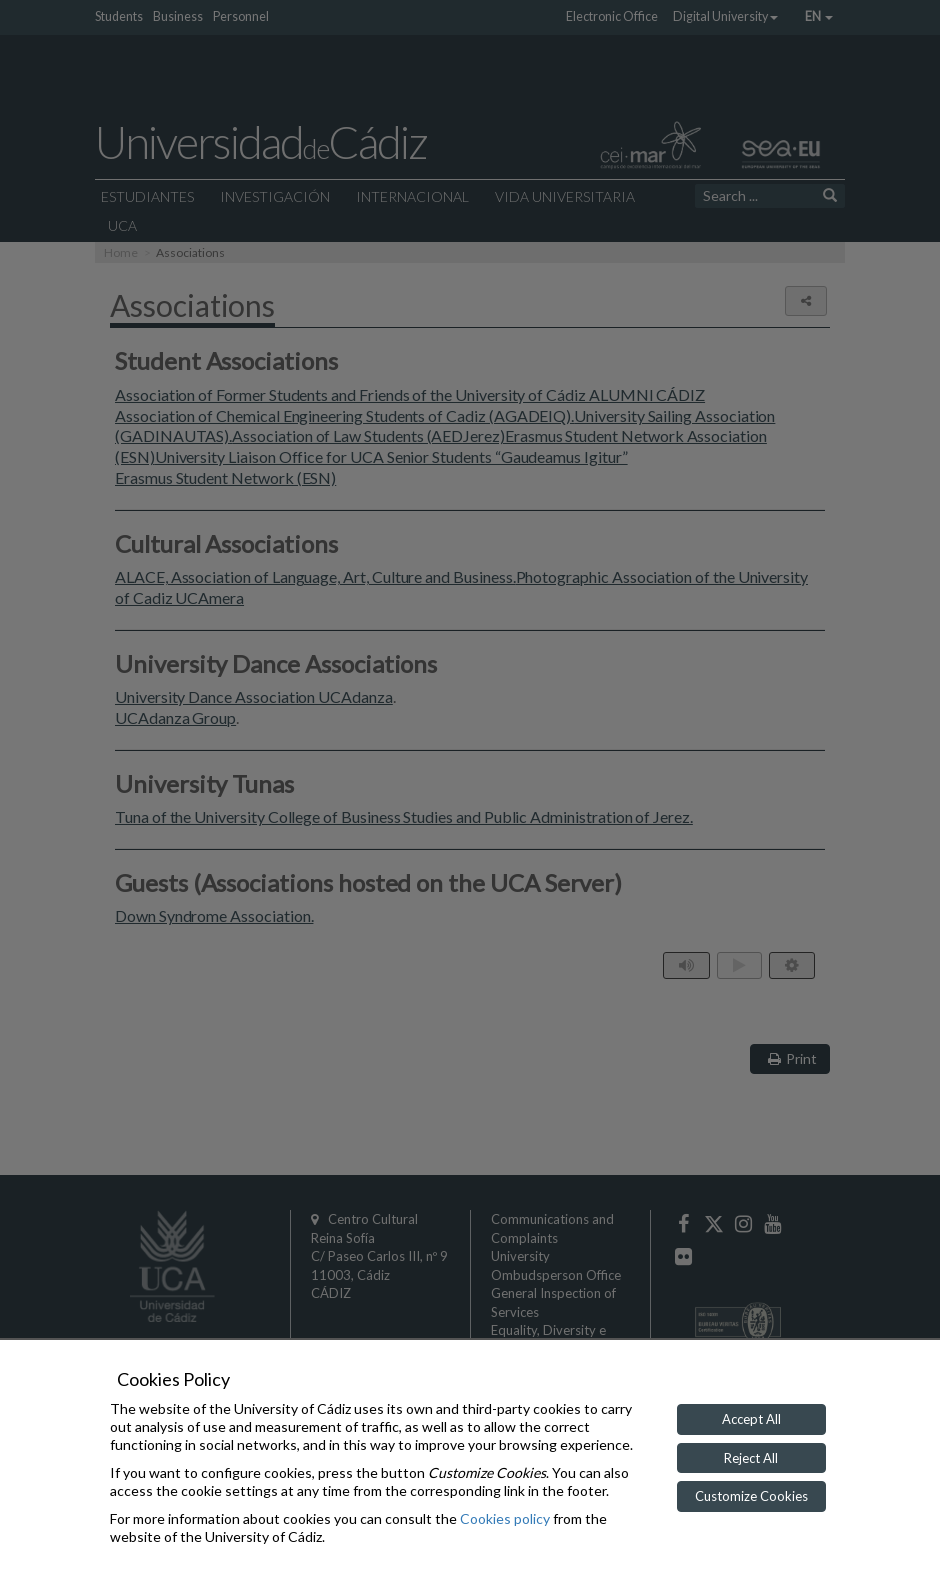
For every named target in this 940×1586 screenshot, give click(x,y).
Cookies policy (505, 1518)
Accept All (751, 1419)
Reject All (751, 1458)
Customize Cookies (751, 1496)
